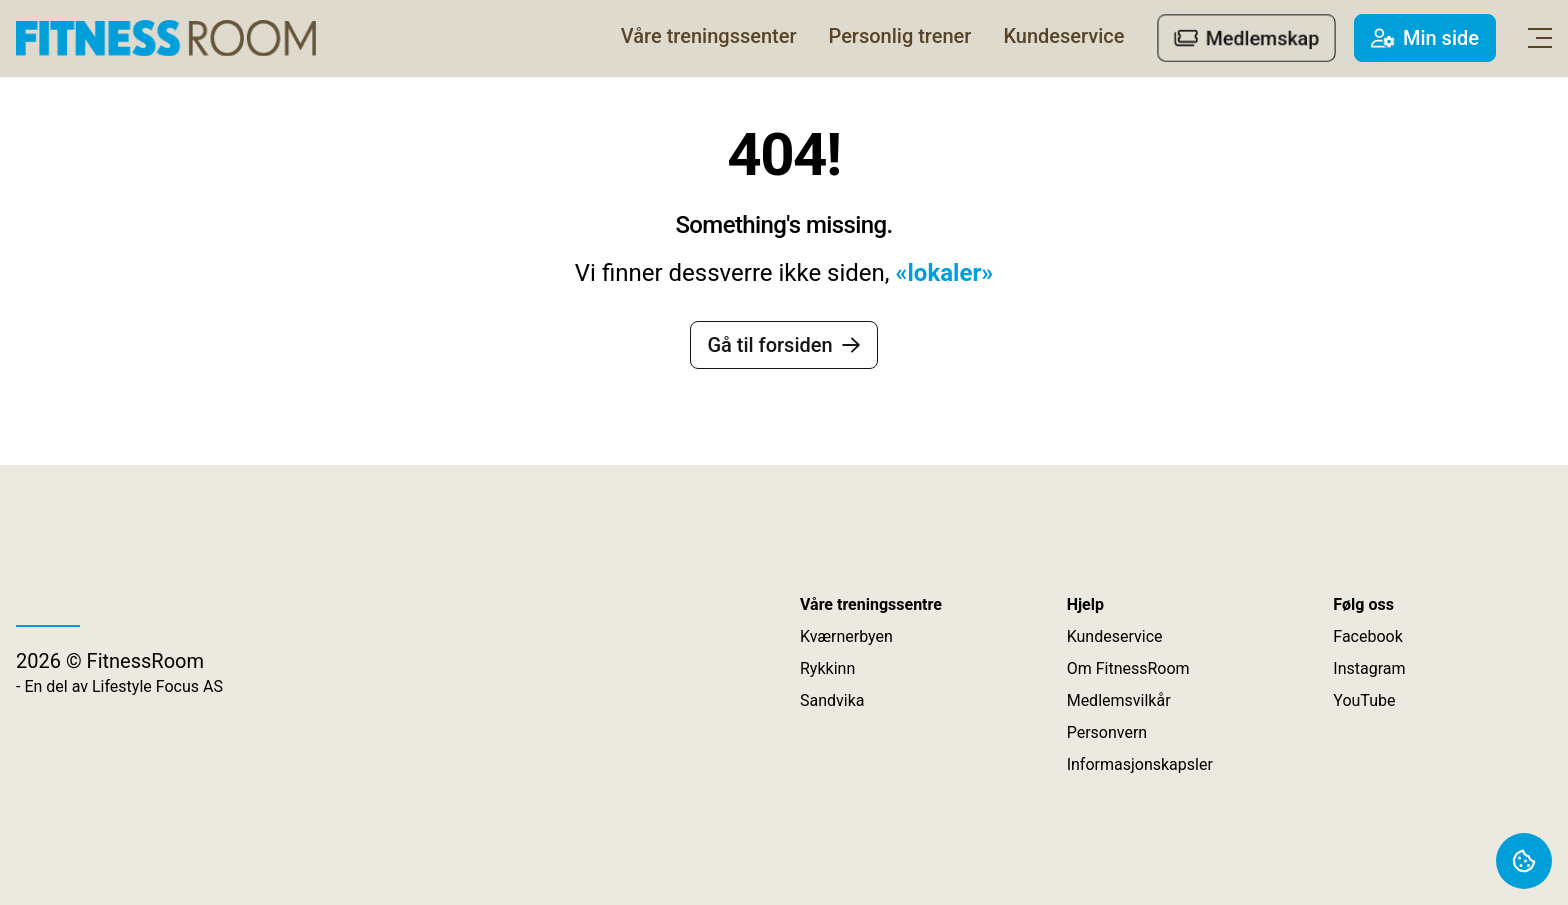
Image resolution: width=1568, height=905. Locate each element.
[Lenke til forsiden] (166, 38)
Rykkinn (827, 668)
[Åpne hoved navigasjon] (1540, 38)
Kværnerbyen (846, 636)
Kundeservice (1115, 636)
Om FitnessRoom (1128, 668)
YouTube (1364, 700)
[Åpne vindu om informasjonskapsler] (1524, 861)
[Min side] (1425, 38)
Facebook (1367, 636)
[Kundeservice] (1063, 36)
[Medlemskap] (1246, 38)
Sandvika (832, 700)
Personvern (1107, 732)
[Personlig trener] (900, 36)
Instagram (1369, 668)
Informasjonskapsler (1140, 764)
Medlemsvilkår (1119, 700)
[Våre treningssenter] (709, 36)
